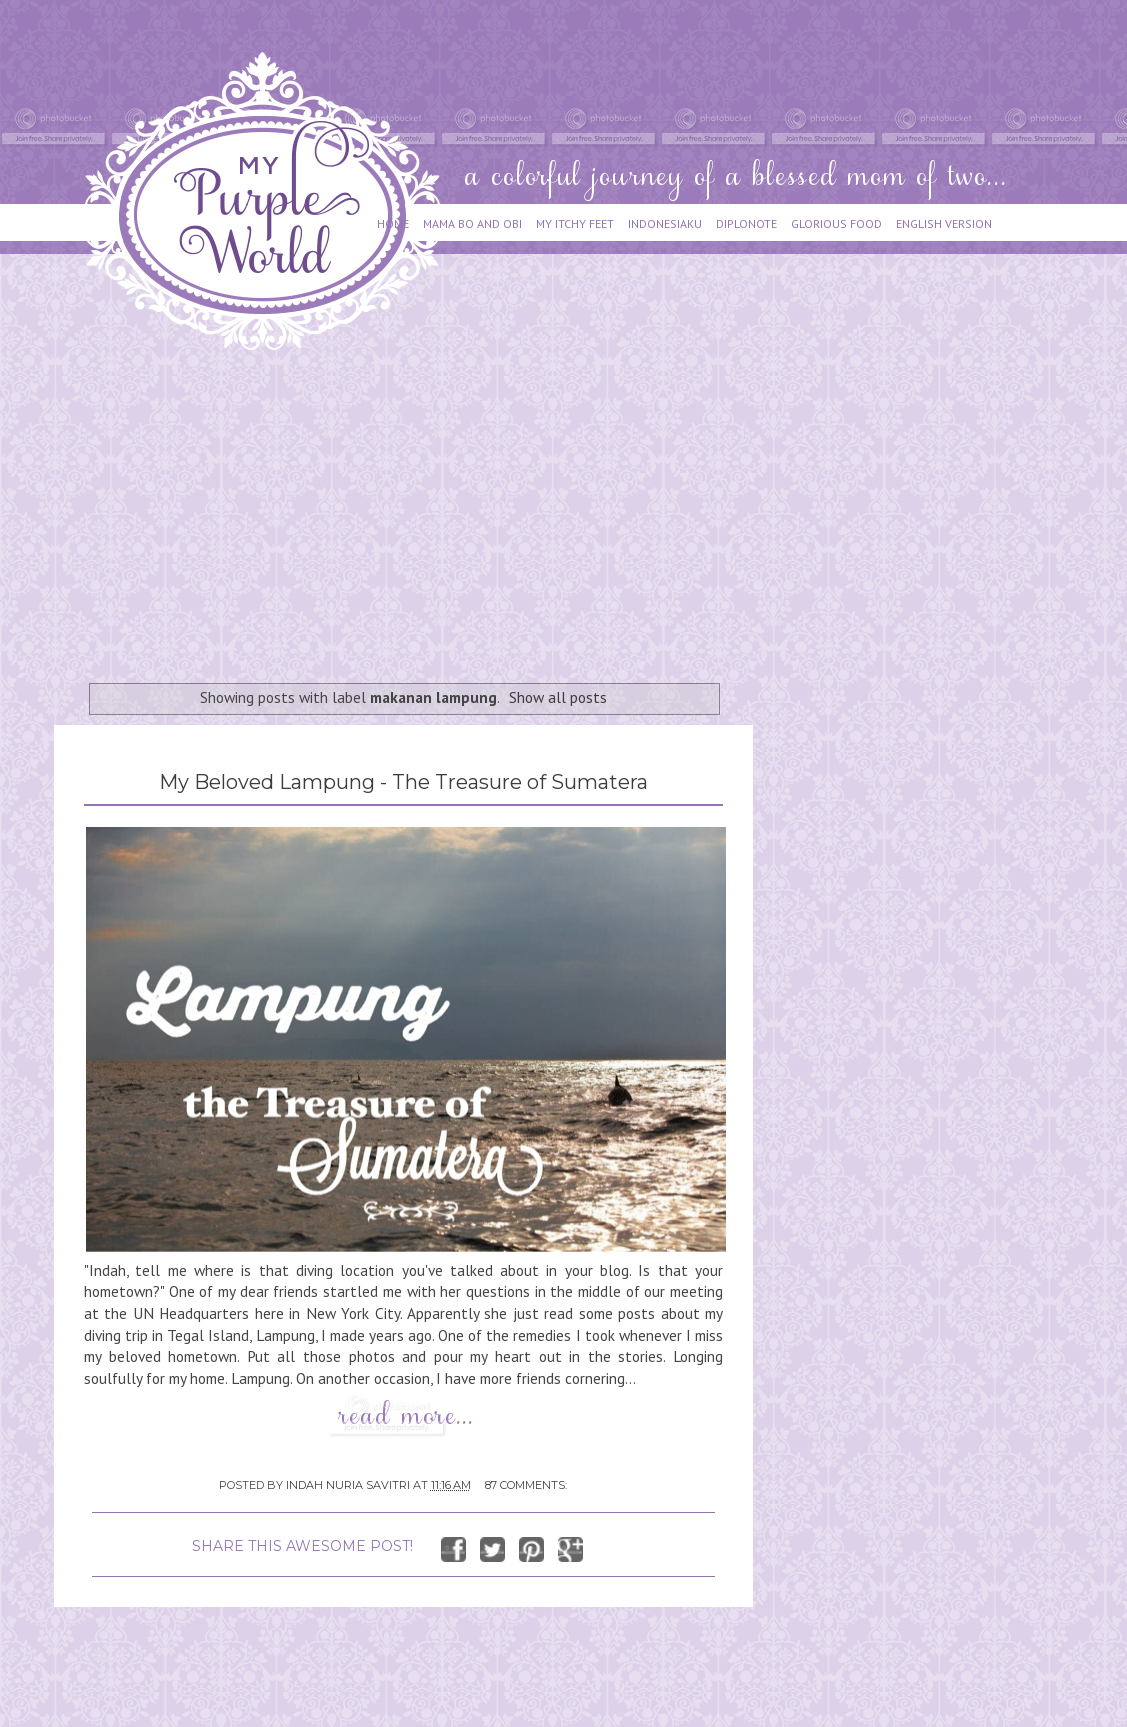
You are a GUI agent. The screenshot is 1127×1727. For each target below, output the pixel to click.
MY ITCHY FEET (575, 223)
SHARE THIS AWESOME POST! (302, 1546)
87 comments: (526, 1485)
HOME (393, 223)
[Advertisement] (411, 507)
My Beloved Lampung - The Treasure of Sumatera (403, 782)
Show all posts (558, 697)
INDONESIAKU (665, 223)
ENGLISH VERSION (944, 223)
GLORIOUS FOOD (836, 223)
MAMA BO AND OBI (472, 223)
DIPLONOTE (746, 223)
